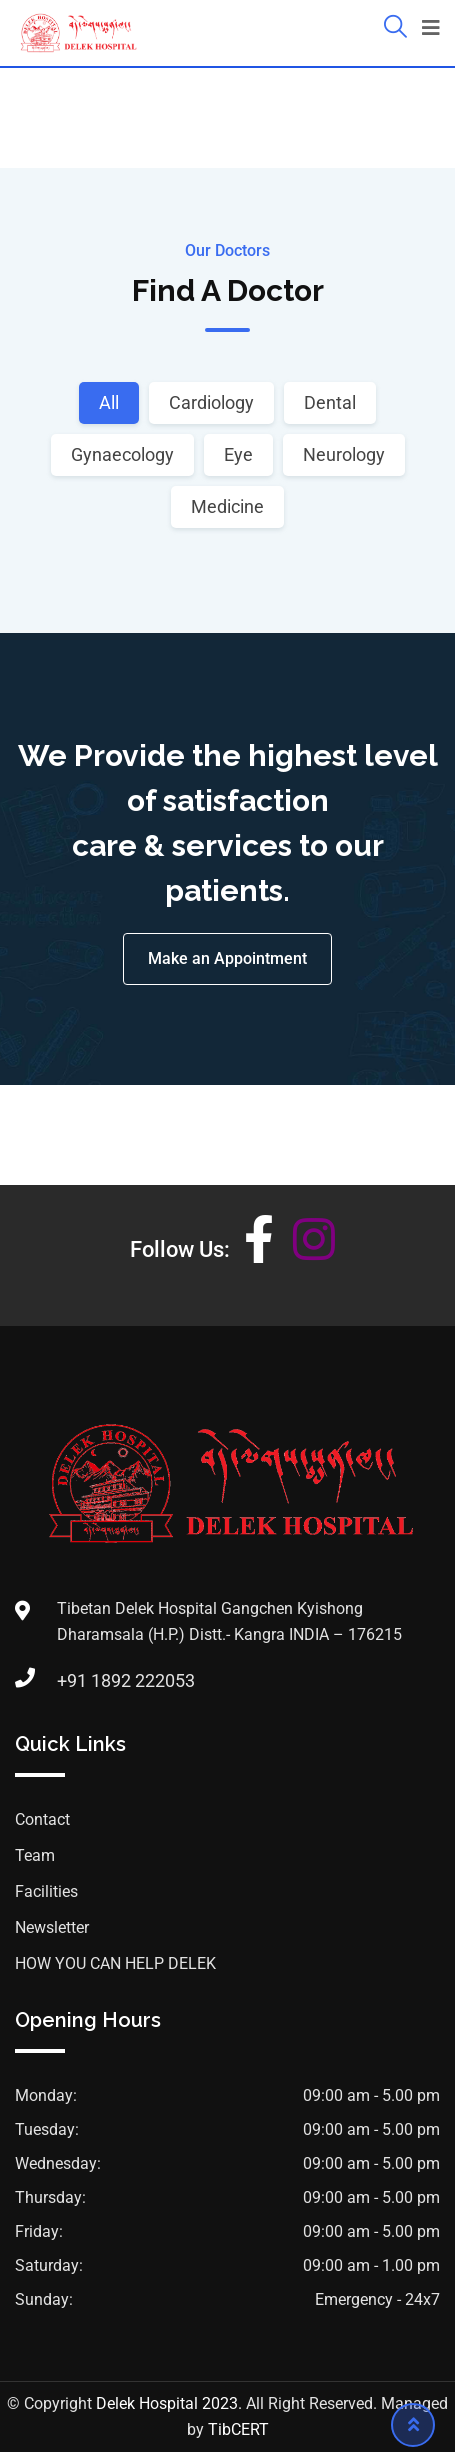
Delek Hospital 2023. (169, 2403)
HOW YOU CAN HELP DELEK (115, 1963)
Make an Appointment (227, 958)
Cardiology (211, 402)
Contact (42, 1819)
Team (35, 1855)
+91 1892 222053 (126, 1680)
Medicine (227, 506)
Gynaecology (122, 454)
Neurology (344, 454)
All (109, 402)
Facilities (46, 1891)
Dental (330, 402)
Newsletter (52, 1927)
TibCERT (238, 2429)
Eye (238, 454)
